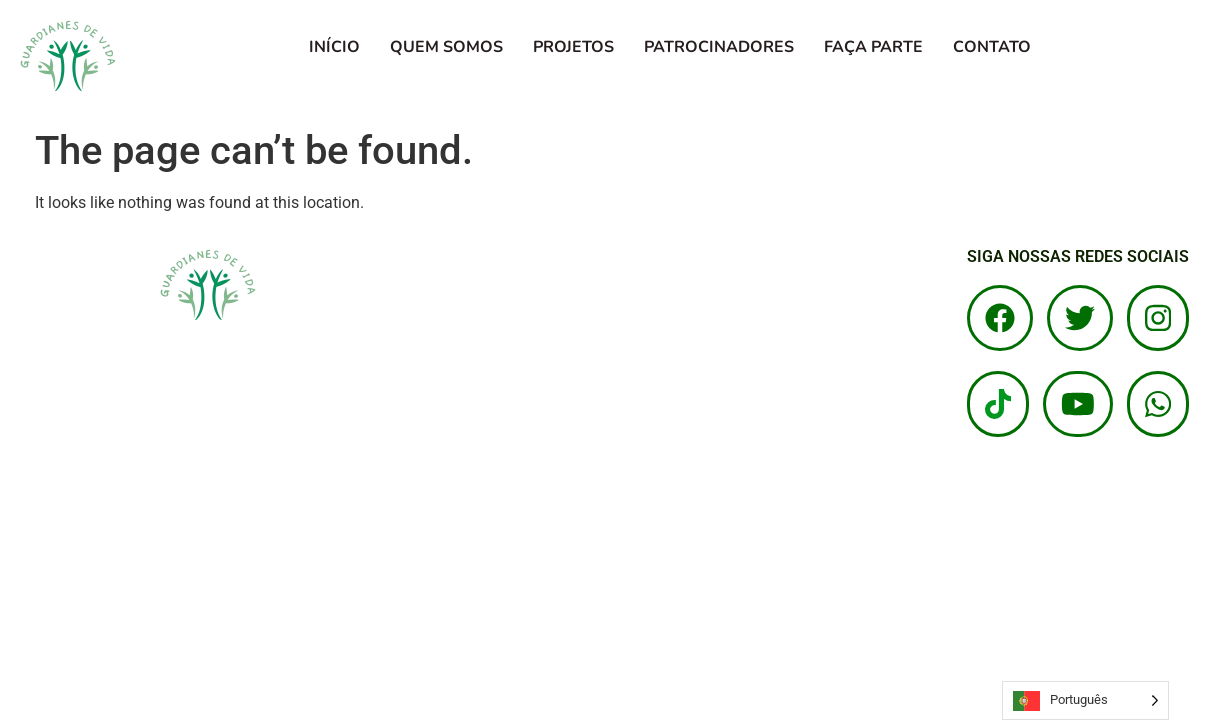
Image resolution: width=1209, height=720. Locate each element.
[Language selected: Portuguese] (1085, 700)
